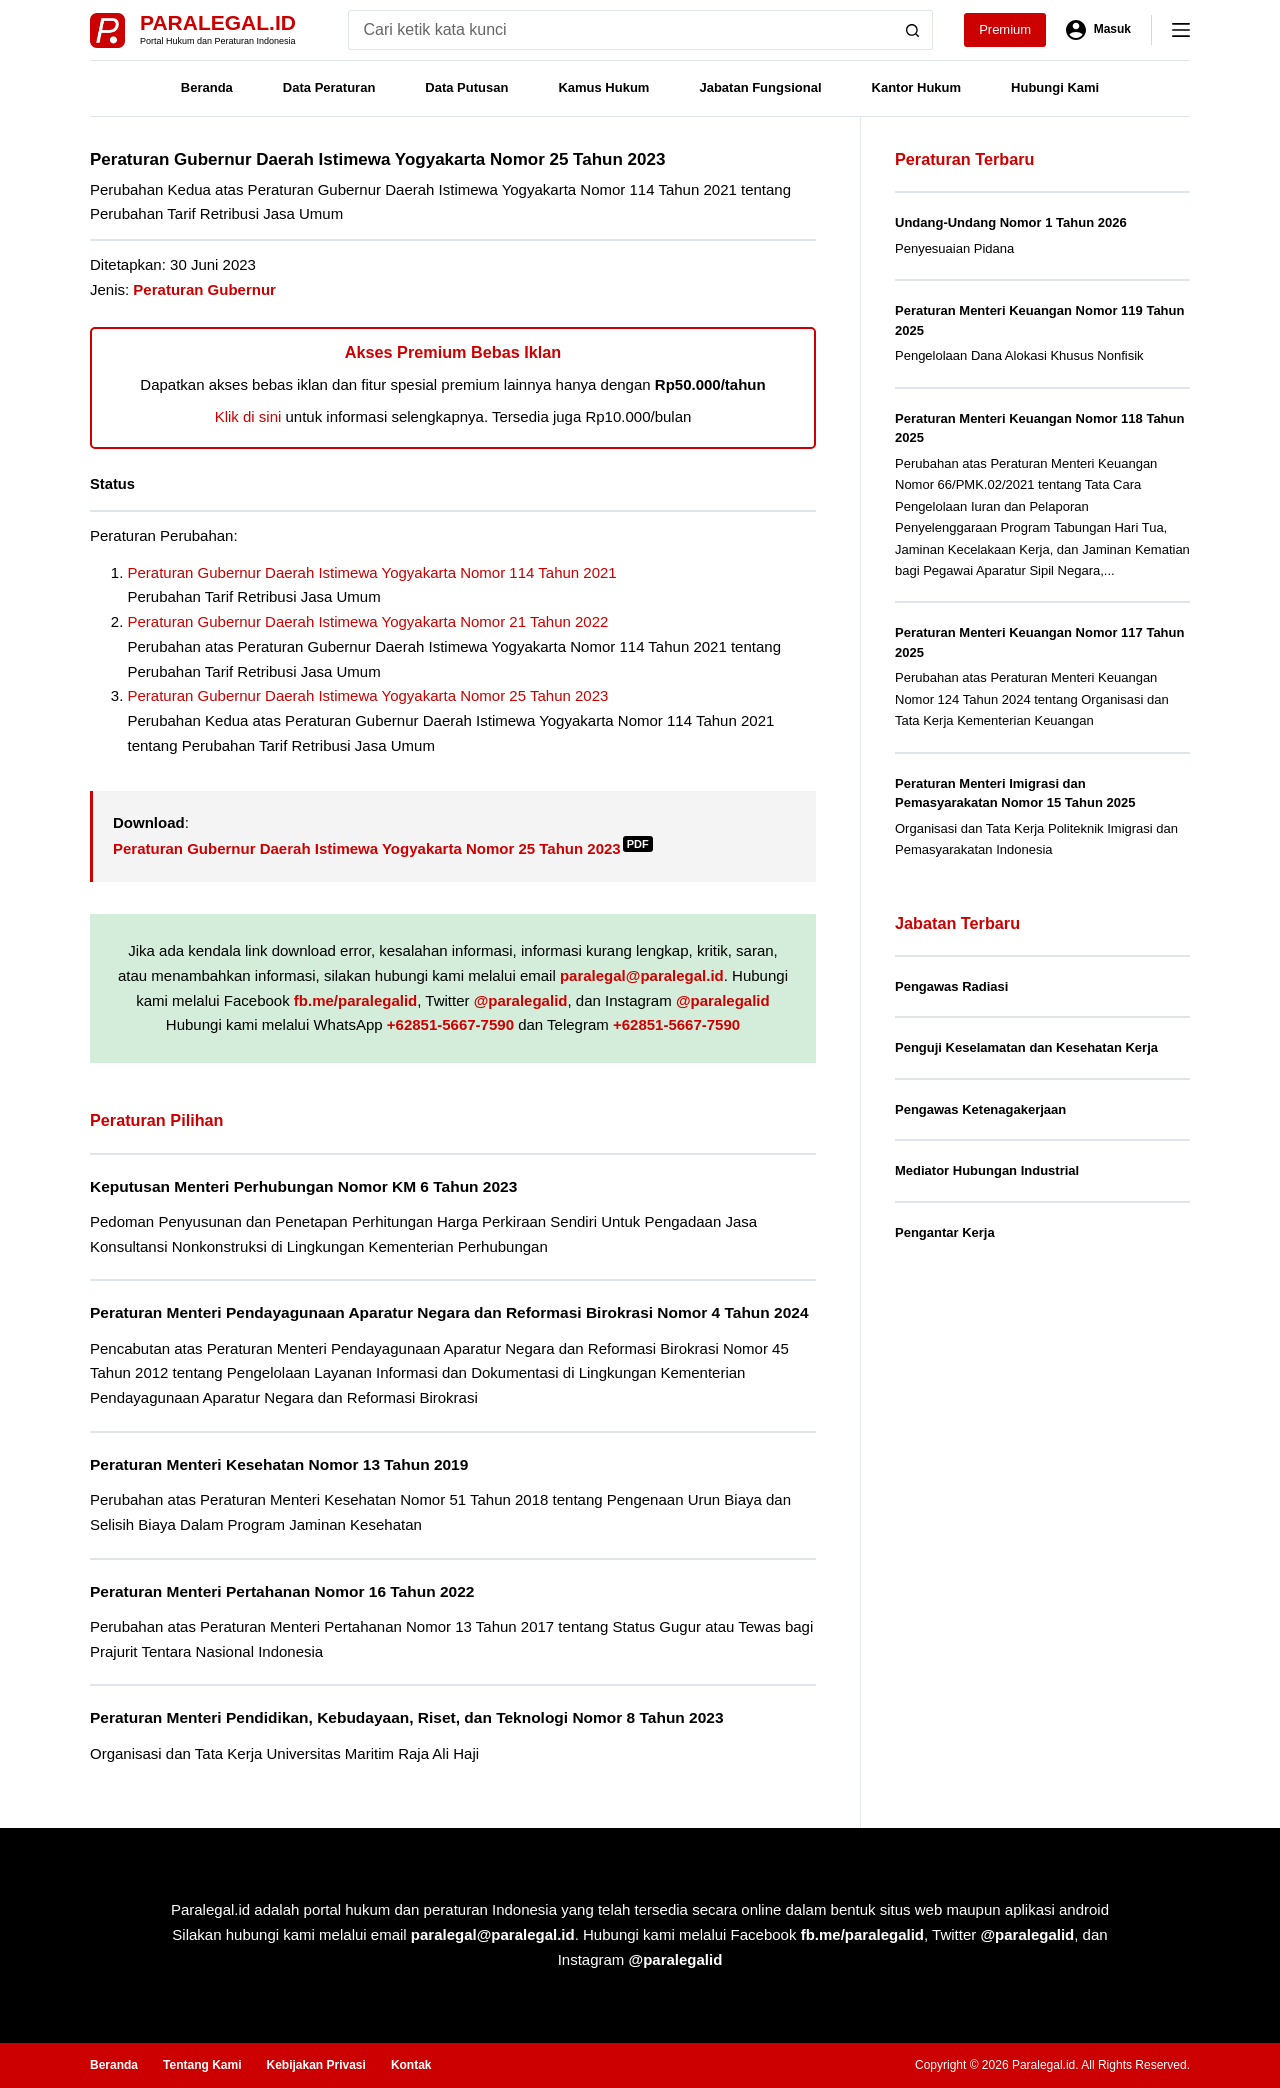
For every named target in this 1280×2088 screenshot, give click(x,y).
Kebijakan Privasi (315, 2065)
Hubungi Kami (1055, 87)
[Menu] (1181, 30)
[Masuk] (1098, 30)
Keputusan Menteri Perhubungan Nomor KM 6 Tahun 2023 (303, 1186)
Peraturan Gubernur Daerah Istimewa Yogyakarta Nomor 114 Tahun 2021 (372, 572)
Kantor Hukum (917, 87)
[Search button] (913, 30)
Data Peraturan (329, 87)
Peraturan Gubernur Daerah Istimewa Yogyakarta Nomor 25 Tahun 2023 (368, 695)
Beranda (207, 87)
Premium (1005, 29)
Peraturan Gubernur (204, 289)
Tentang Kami (202, 2065)
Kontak (411, 2065)
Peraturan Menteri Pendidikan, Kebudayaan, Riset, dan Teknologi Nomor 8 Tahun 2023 (407, 1717)
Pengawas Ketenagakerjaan (980, 1109)
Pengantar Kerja (945, 1232)
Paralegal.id (218, 22)
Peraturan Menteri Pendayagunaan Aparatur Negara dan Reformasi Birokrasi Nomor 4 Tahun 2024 (449, 1312)
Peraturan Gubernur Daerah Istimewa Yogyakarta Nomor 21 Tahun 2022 (368, 621)
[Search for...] (620, 30)
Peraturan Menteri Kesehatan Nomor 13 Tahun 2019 (279, 1464)
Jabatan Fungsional (760, 87)
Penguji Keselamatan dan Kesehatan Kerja (1026, 1047)
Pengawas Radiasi (951, 986)
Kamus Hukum (603, 87)
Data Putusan (466, 87)
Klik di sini (248, 416)
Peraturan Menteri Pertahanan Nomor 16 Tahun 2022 (282, 1591)
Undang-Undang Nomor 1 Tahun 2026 (1011, 222)
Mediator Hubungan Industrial (987, 1170)
